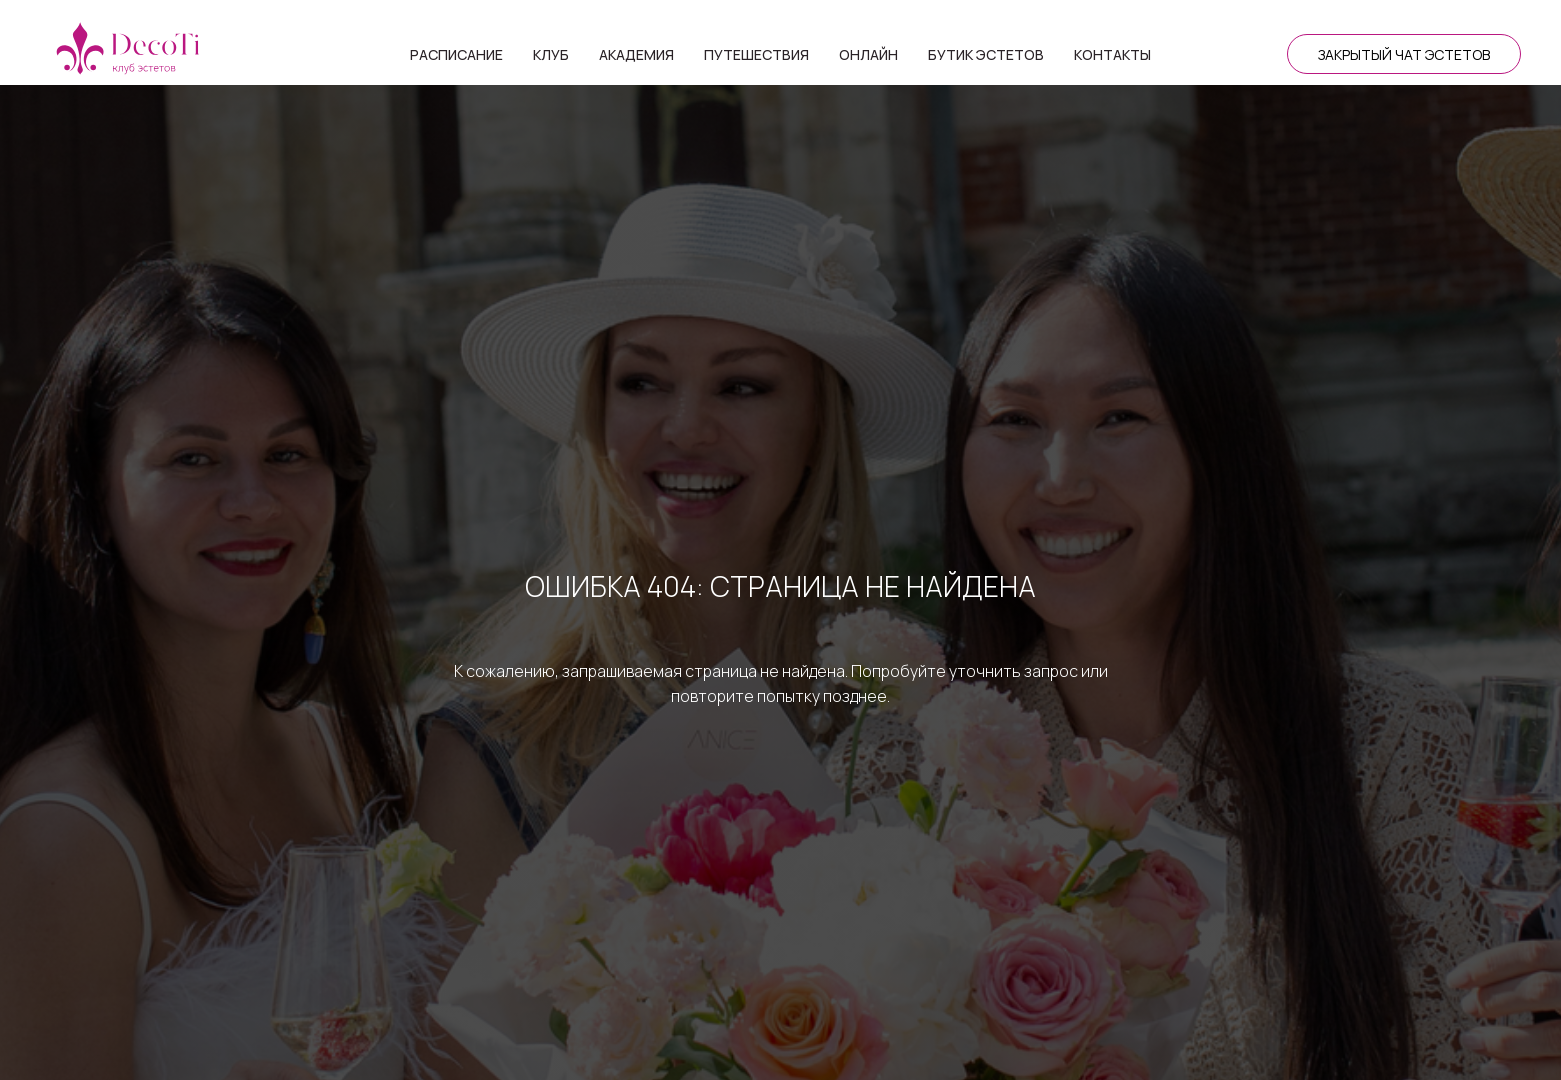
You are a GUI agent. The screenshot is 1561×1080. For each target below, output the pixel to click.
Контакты (1112, 54)
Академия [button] (636, 54)
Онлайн (868, 54)
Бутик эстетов (986, 54)
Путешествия (756, 54)
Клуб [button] (551, 54)
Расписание (456, 54)
